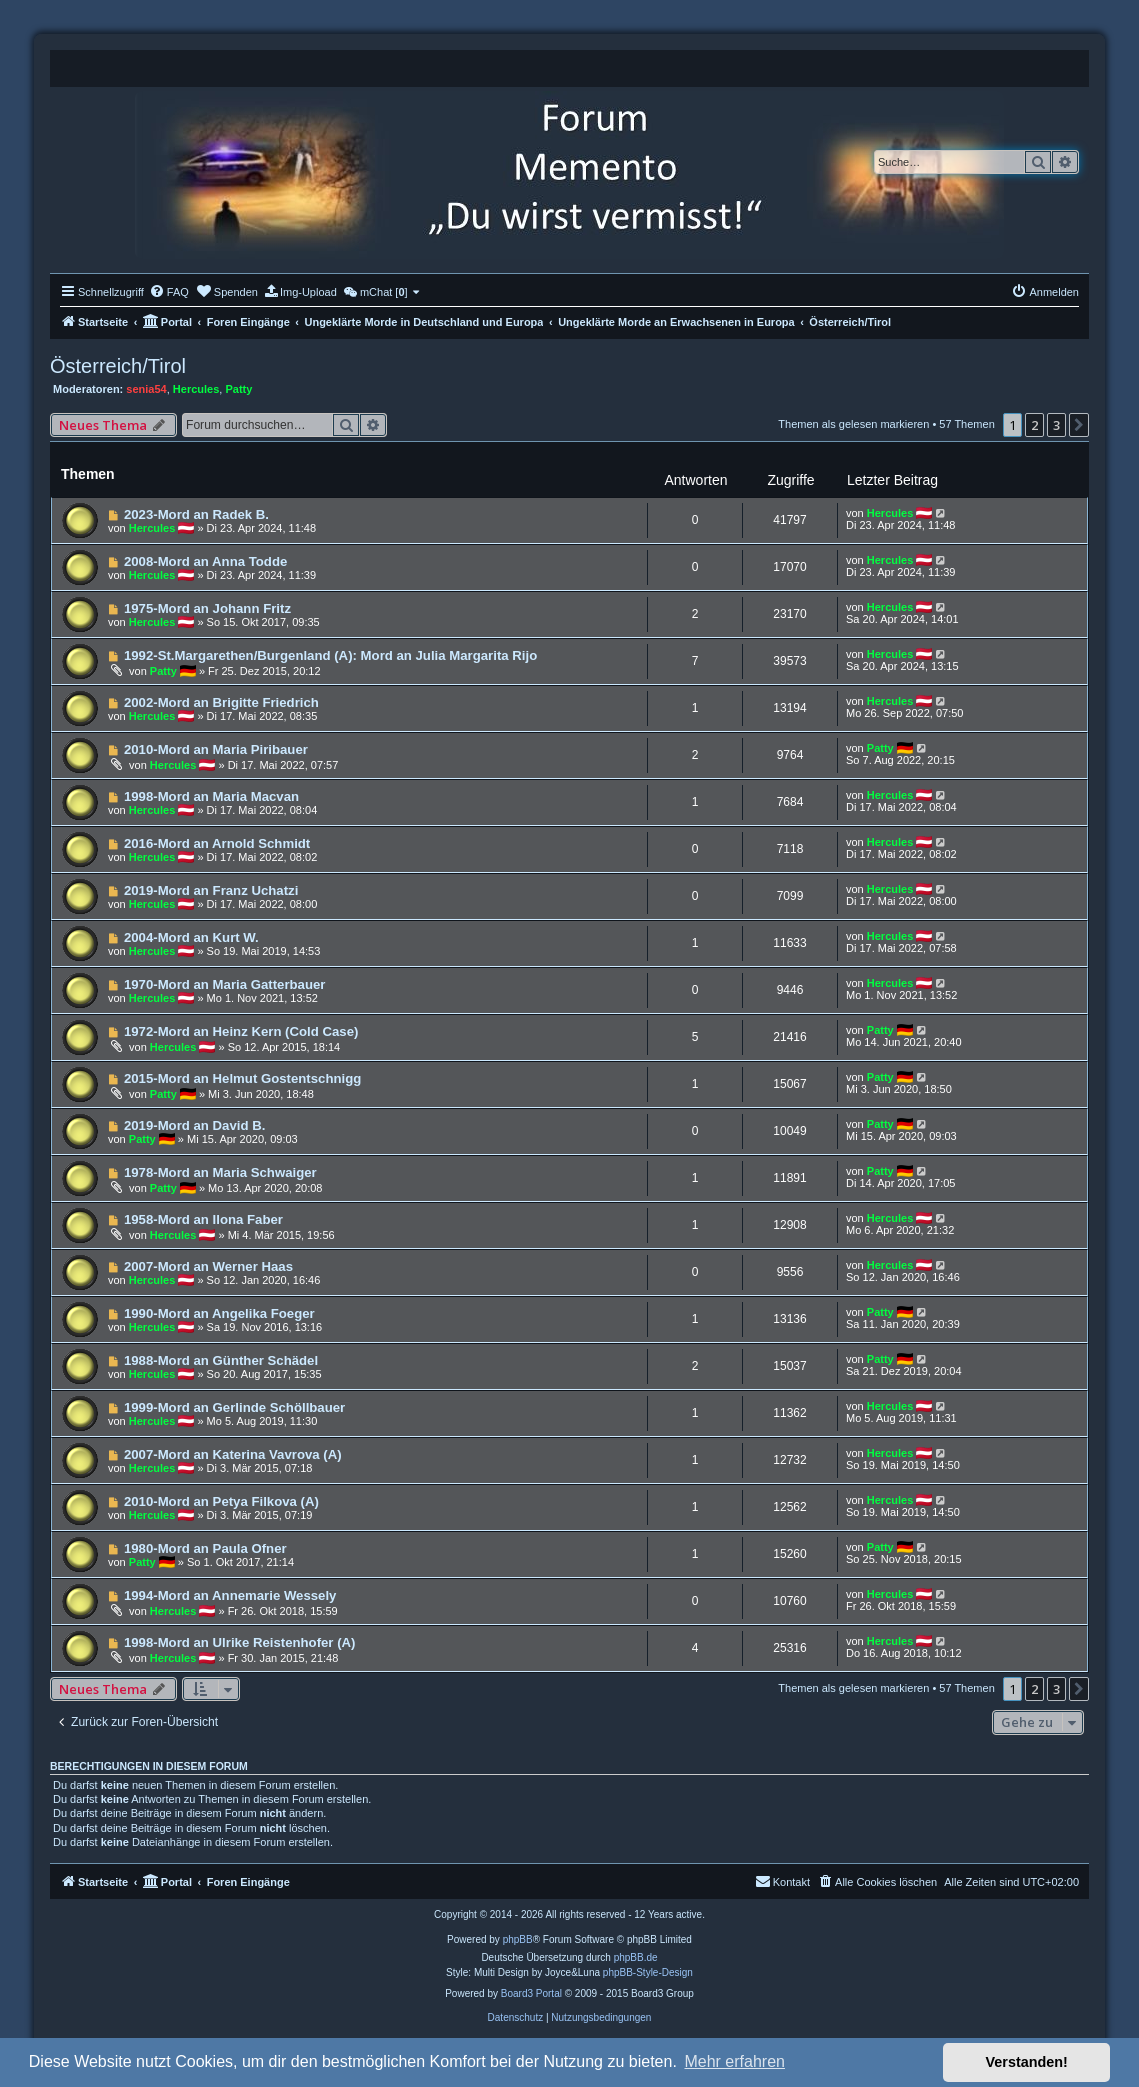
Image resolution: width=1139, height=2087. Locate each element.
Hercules (196, 389)
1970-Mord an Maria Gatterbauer (225, 984)
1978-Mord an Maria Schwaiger (220, 1172)
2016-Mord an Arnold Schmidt (217, 843)
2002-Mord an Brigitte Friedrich (221, 702)
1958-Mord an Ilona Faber (203, 1219)
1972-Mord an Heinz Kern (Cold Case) (241, 1031)
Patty (238, 389)
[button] (1079, 425)
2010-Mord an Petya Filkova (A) (221, 1501)
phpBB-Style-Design (648, 1972)
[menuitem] (169, 292)
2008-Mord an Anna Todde (205, 561)
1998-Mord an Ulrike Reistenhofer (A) (240, 1642)
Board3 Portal (531, 1993)
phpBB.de (636, 1957)
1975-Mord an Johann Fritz (207, 608)
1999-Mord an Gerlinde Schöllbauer (234, 1407)
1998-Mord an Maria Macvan (211, 796)
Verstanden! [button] (1027, 2062)
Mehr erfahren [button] (734, 2061)
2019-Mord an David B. (194, 1125)
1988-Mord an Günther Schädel (221, 1360)
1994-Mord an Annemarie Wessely (230, 1595)
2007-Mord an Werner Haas (208, 1266)
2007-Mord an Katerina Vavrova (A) (233, 1454)
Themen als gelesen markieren (853, 424)
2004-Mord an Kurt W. (191, 937)
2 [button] (1034, 425)
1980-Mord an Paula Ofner (205, 1548)
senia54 (146, 389)
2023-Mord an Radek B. (196, 514)
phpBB (518, 1939)
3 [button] (1056, 425)
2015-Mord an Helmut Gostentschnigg (242, 1078)
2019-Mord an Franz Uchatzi (211, 890)
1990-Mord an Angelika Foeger (219, 1313)
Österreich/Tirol (118, 366)
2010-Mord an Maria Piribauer (216, 749)
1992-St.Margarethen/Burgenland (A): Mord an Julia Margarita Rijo (330, 655)
